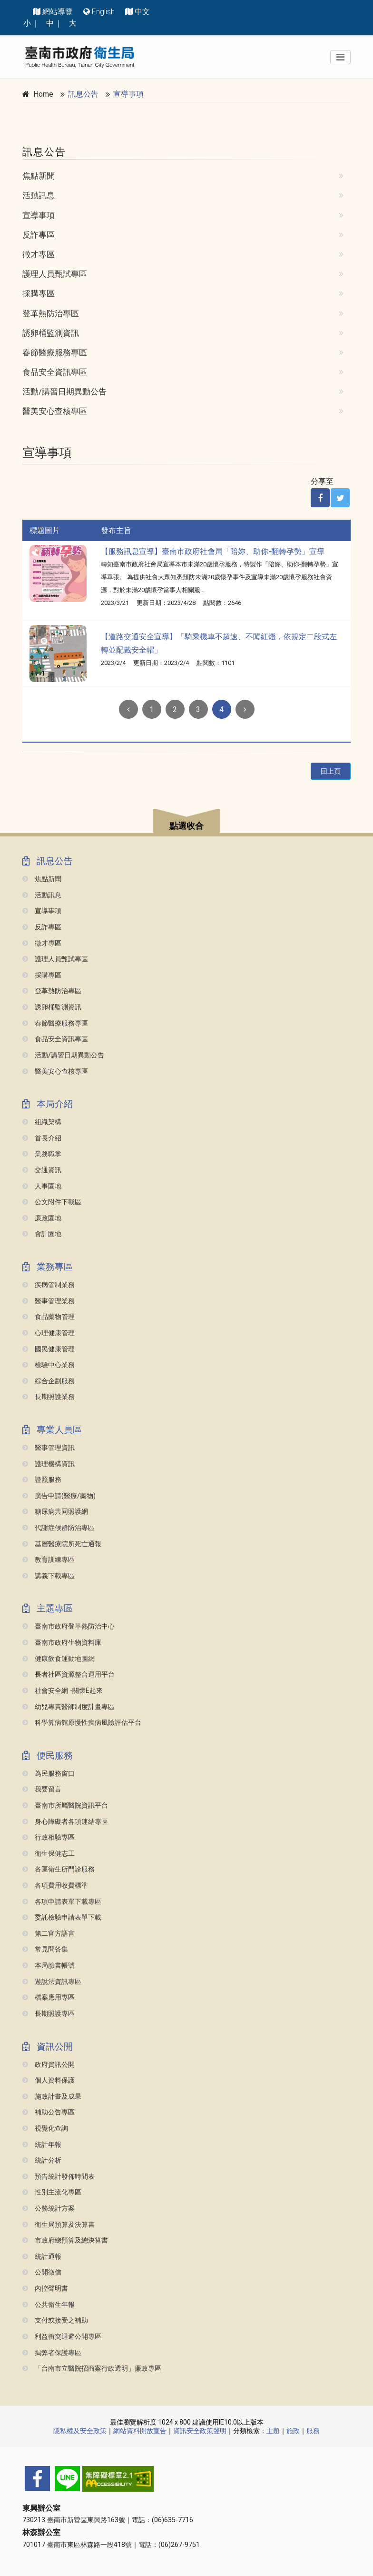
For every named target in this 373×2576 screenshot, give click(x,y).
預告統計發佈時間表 (58, 2177)
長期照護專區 (48, 2014)
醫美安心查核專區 (54, 411)
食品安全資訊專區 (54, 372)
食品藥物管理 (48, 1317)
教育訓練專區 (48, 1560)
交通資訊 (41, 1170)
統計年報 (41, 2145)
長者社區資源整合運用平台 (68, 1674)
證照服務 (41, 1480)
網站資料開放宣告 (140, 2431)
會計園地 (41, 1234)
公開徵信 (41, 2272)
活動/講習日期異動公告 (64, 391)
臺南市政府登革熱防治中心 (68, 1626)
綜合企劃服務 (48, 1381)
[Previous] (128, 709)
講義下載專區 (48, 1576)
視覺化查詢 (45, 2128)
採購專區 (38, 293)
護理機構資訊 (48, 1464)
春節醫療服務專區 (54, 352)
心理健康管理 (48, 1333)
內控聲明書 (45, 2288)
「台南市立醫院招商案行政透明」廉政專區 (91, 2369)
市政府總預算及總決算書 (65, 2240)
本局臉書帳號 (48, 1966)
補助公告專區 (48, 2112)
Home (43, 94)
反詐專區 (38, 235)
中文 (142, 11)
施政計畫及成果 (51, 2097)
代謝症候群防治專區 (58, 1528)
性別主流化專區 (51, 2192)
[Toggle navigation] (340, 57)
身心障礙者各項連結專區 (65, 1822)
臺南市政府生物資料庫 (61, 1643)
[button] (186, 822)
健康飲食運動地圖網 (58, 1659)
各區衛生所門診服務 (58, 1869)
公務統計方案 (48, 2208)
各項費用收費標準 (55, 1886)
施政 (293, 2431)
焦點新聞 (38, 176)
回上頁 (331, 771)
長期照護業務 (48, 1397)
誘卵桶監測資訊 (50, 333)
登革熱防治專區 (50, 313)
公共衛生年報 (48, 2305)
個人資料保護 (48, 2080)
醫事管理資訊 (48, 1448)
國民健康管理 (48, 1349)
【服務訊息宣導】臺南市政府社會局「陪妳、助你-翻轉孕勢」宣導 (212, 551)
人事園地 (41, 1186)
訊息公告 (83, 94)
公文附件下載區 (51, 1202)
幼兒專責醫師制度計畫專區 (68, 1707)
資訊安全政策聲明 (199, 2431)
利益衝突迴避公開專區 (61, 2337)
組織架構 (41, 1122)
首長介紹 (41, 1138)
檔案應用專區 (48, 1997)
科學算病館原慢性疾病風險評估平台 (81, 1723)
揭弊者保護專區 (51, 2353)
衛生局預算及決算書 (58, 2225)
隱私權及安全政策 (80, 2431)
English (103, 11)
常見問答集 (45, 1949)
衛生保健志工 (48, 1854)
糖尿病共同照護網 (55, 1512)
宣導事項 (128, 94)
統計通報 (41, 2257)
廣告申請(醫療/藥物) (59, 1496)
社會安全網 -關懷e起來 (62, 1691)
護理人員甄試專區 (54, 274)
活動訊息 (38, 195)
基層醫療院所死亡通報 (61, 1544)
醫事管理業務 (48, 1301)
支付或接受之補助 (55, 2320)
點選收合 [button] (186, 826)
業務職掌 (41, 1154)
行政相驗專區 (48, 1837)
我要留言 (41, 1789)
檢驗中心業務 (48, 1365)
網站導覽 (57, 11)
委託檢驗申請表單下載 (61, 1917)
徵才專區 (38, 254)
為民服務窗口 (48, 1774)
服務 (313, 2431)
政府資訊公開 (48, 2065)
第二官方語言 (48, 1934)
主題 (273, 2431)
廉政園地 (41, 1218)
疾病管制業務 (48, 1285)
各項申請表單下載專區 (61, 1902)
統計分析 (41, 2160)
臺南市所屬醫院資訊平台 (65, 1805)
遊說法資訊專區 (51, 1982)
